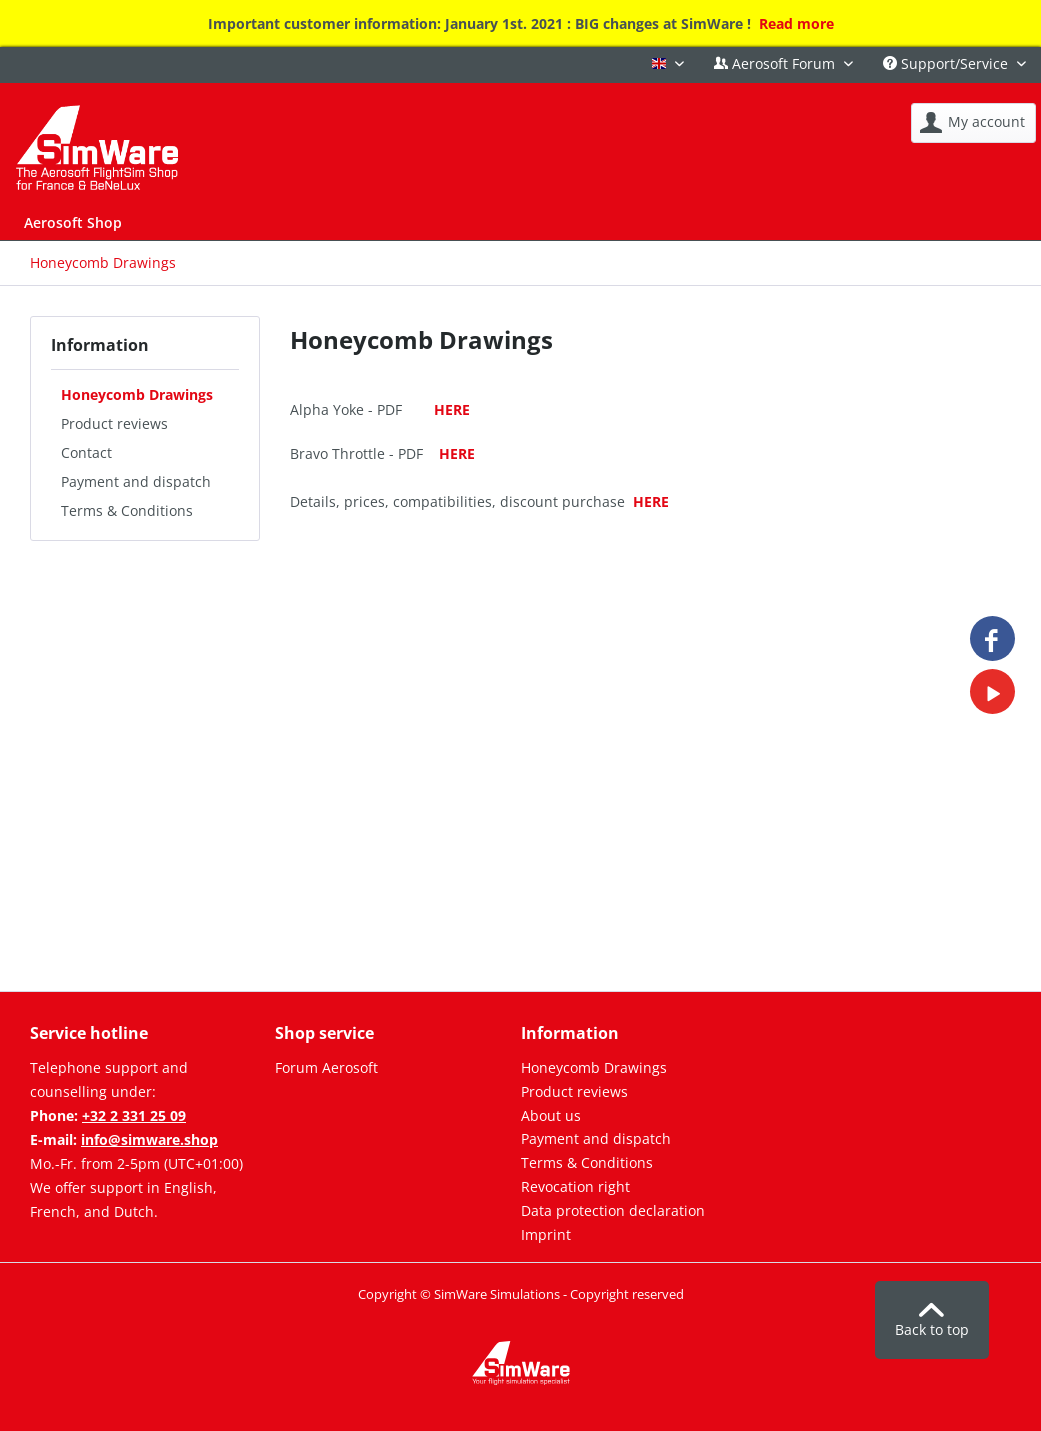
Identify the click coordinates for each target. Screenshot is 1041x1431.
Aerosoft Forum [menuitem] (776, 63)
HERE (452, 409)
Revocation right (575, 1186)
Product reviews (114, 423)
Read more (796, 23)
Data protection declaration (613, 1210)
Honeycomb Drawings (137, 394)
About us (551, 1115)
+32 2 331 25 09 (134, 1115)
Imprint (546, 1234)
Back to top (932, 1321)
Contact (86, 452)
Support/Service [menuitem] (947, 63)
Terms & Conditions (127, 510)
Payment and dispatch (136, 481)
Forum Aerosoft (326, 1067)
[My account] (973, 123)
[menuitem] (973, 123)
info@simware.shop (149, 1139)
